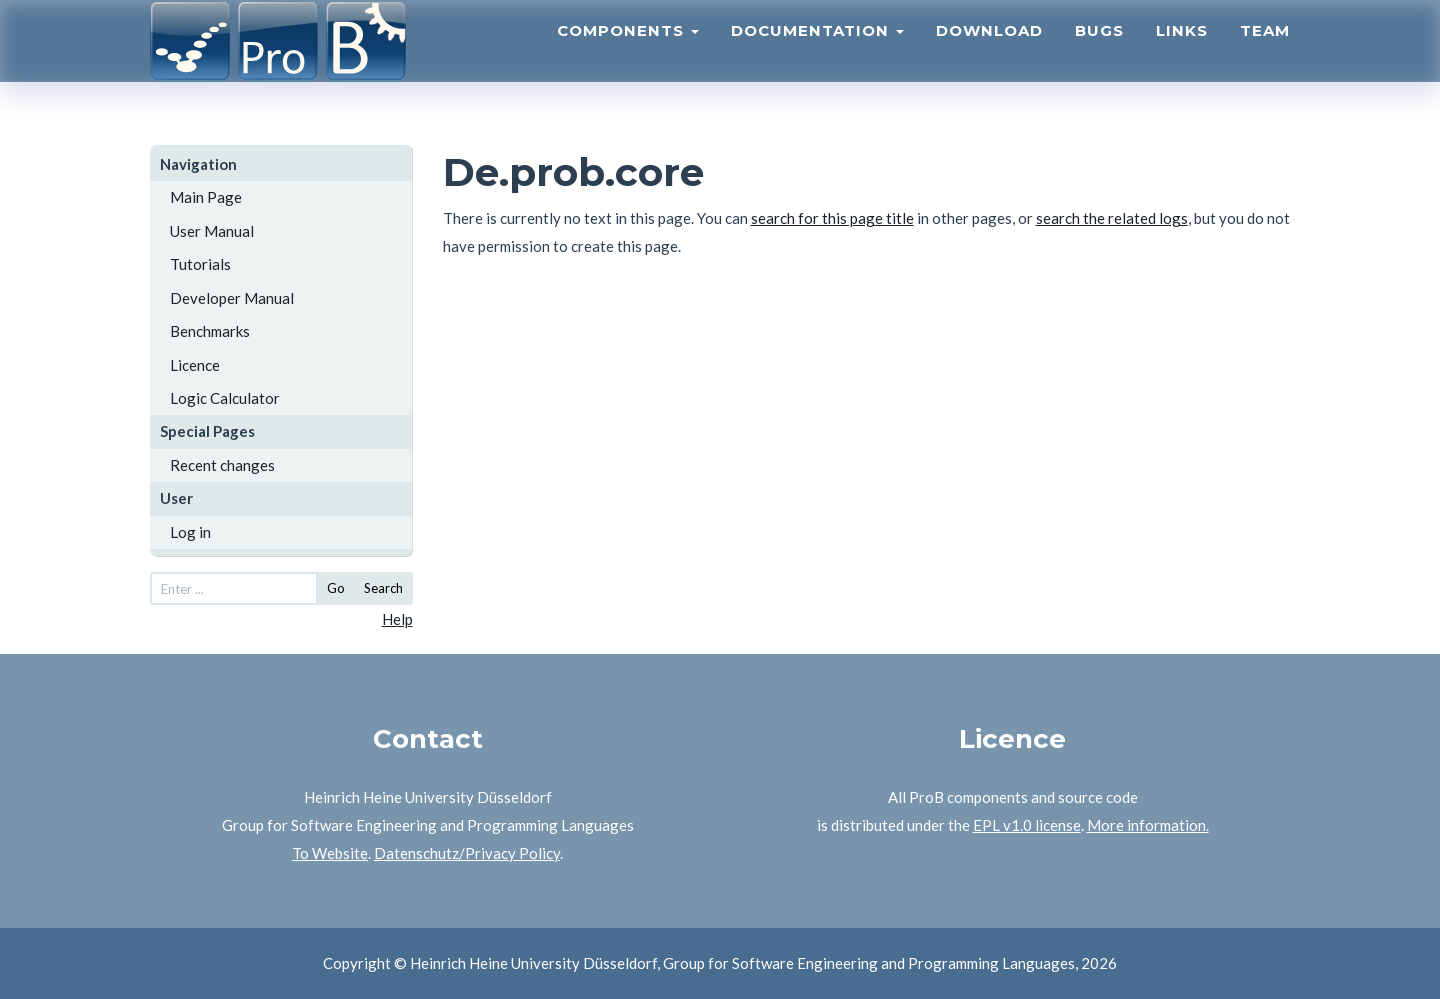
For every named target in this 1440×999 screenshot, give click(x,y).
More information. (1148, 825)
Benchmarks (210, 331)
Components (628, 55)
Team (1265, 55)
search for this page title (832, 218)
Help (397, 619)
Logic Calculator (225, 398)
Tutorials (200, 264)
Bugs (1099, 55)
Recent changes (222, 465)
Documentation (817, 55)
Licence (195, 365)
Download (989, 55)
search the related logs (1112, 218)
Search (383, 588)
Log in (190, 532)
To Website (330, 853)
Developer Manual (232, 298)
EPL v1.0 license (1027, 825)
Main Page (206, 197)
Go (336, 588)
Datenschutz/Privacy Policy (467, 853)
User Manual (212, 231)
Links (1182, 55)
